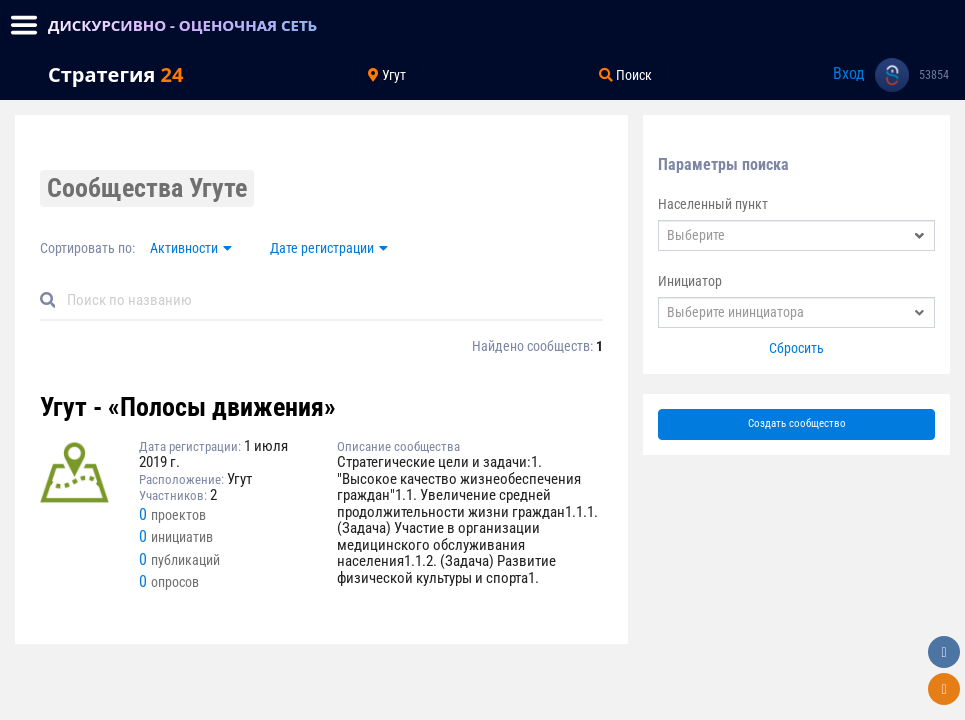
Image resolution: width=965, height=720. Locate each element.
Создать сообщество (797, 423)
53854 (934, 75)
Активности (184, 248)
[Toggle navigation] (24, 25)
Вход (849, 73)
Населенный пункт (713, 204)
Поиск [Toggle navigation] (625, 75)
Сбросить (796, 348)
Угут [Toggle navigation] (387, 75)
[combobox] (796, 235)
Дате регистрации (322, 248)
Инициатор (690, 281)
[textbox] (796, 235)
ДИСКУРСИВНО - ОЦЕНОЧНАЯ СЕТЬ (182, 25)
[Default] (329, 300)
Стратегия (115, 74)
